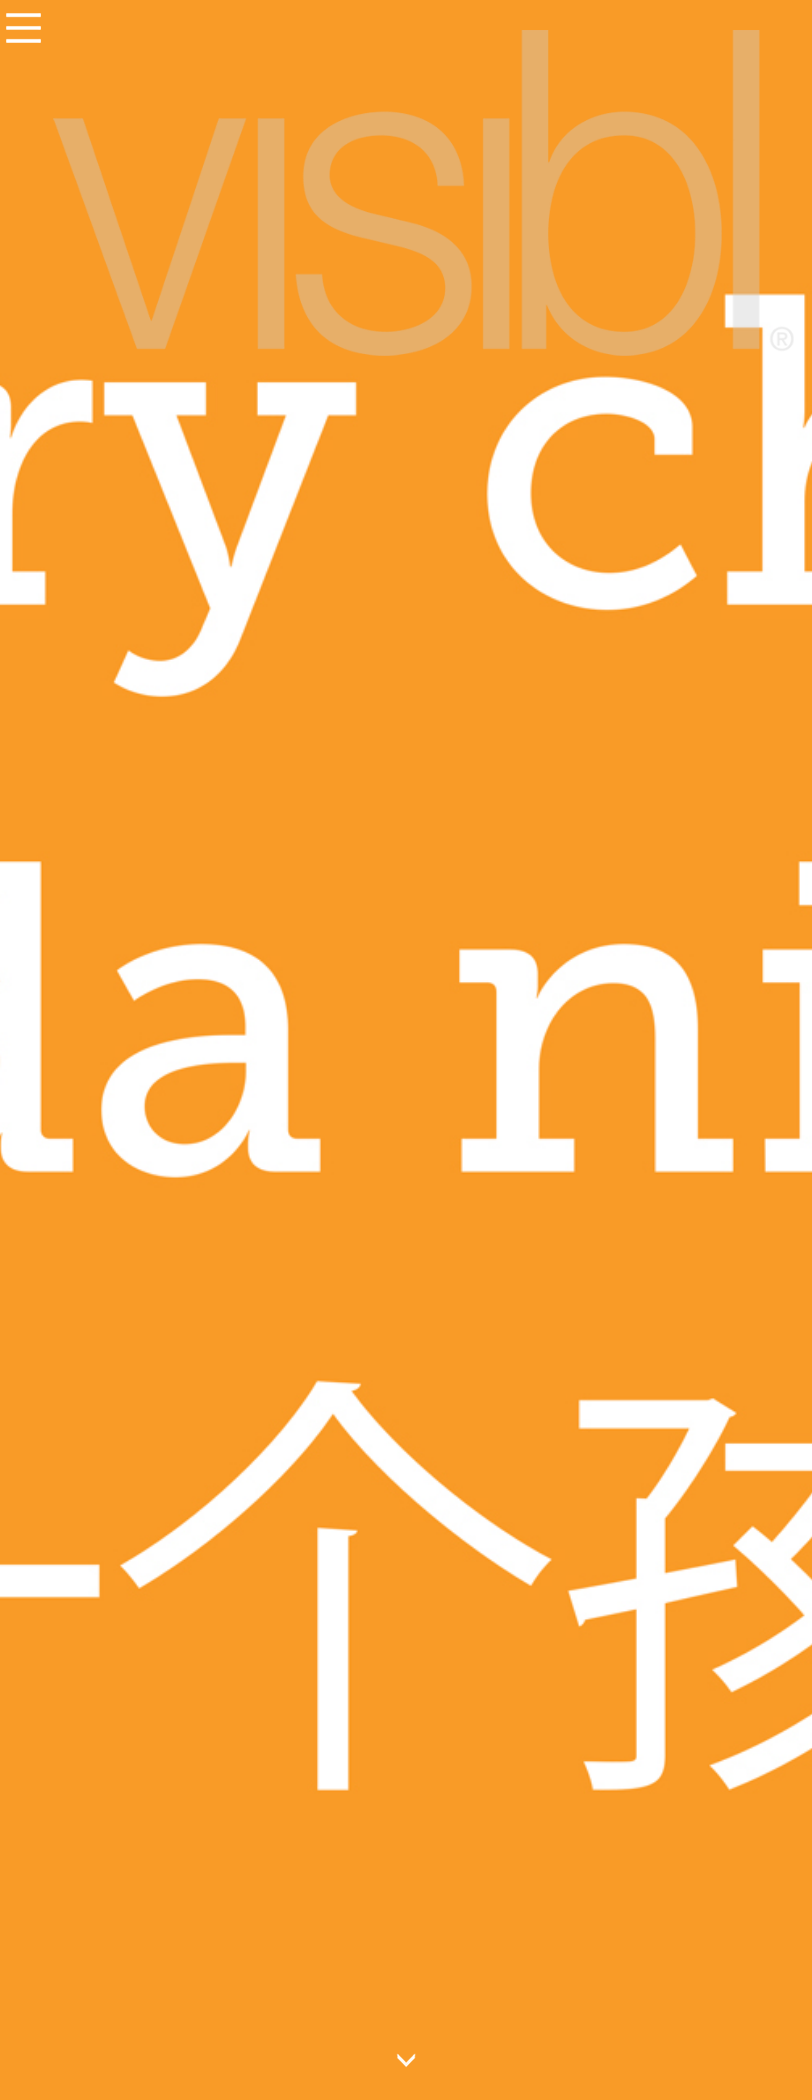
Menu (23, 26)
